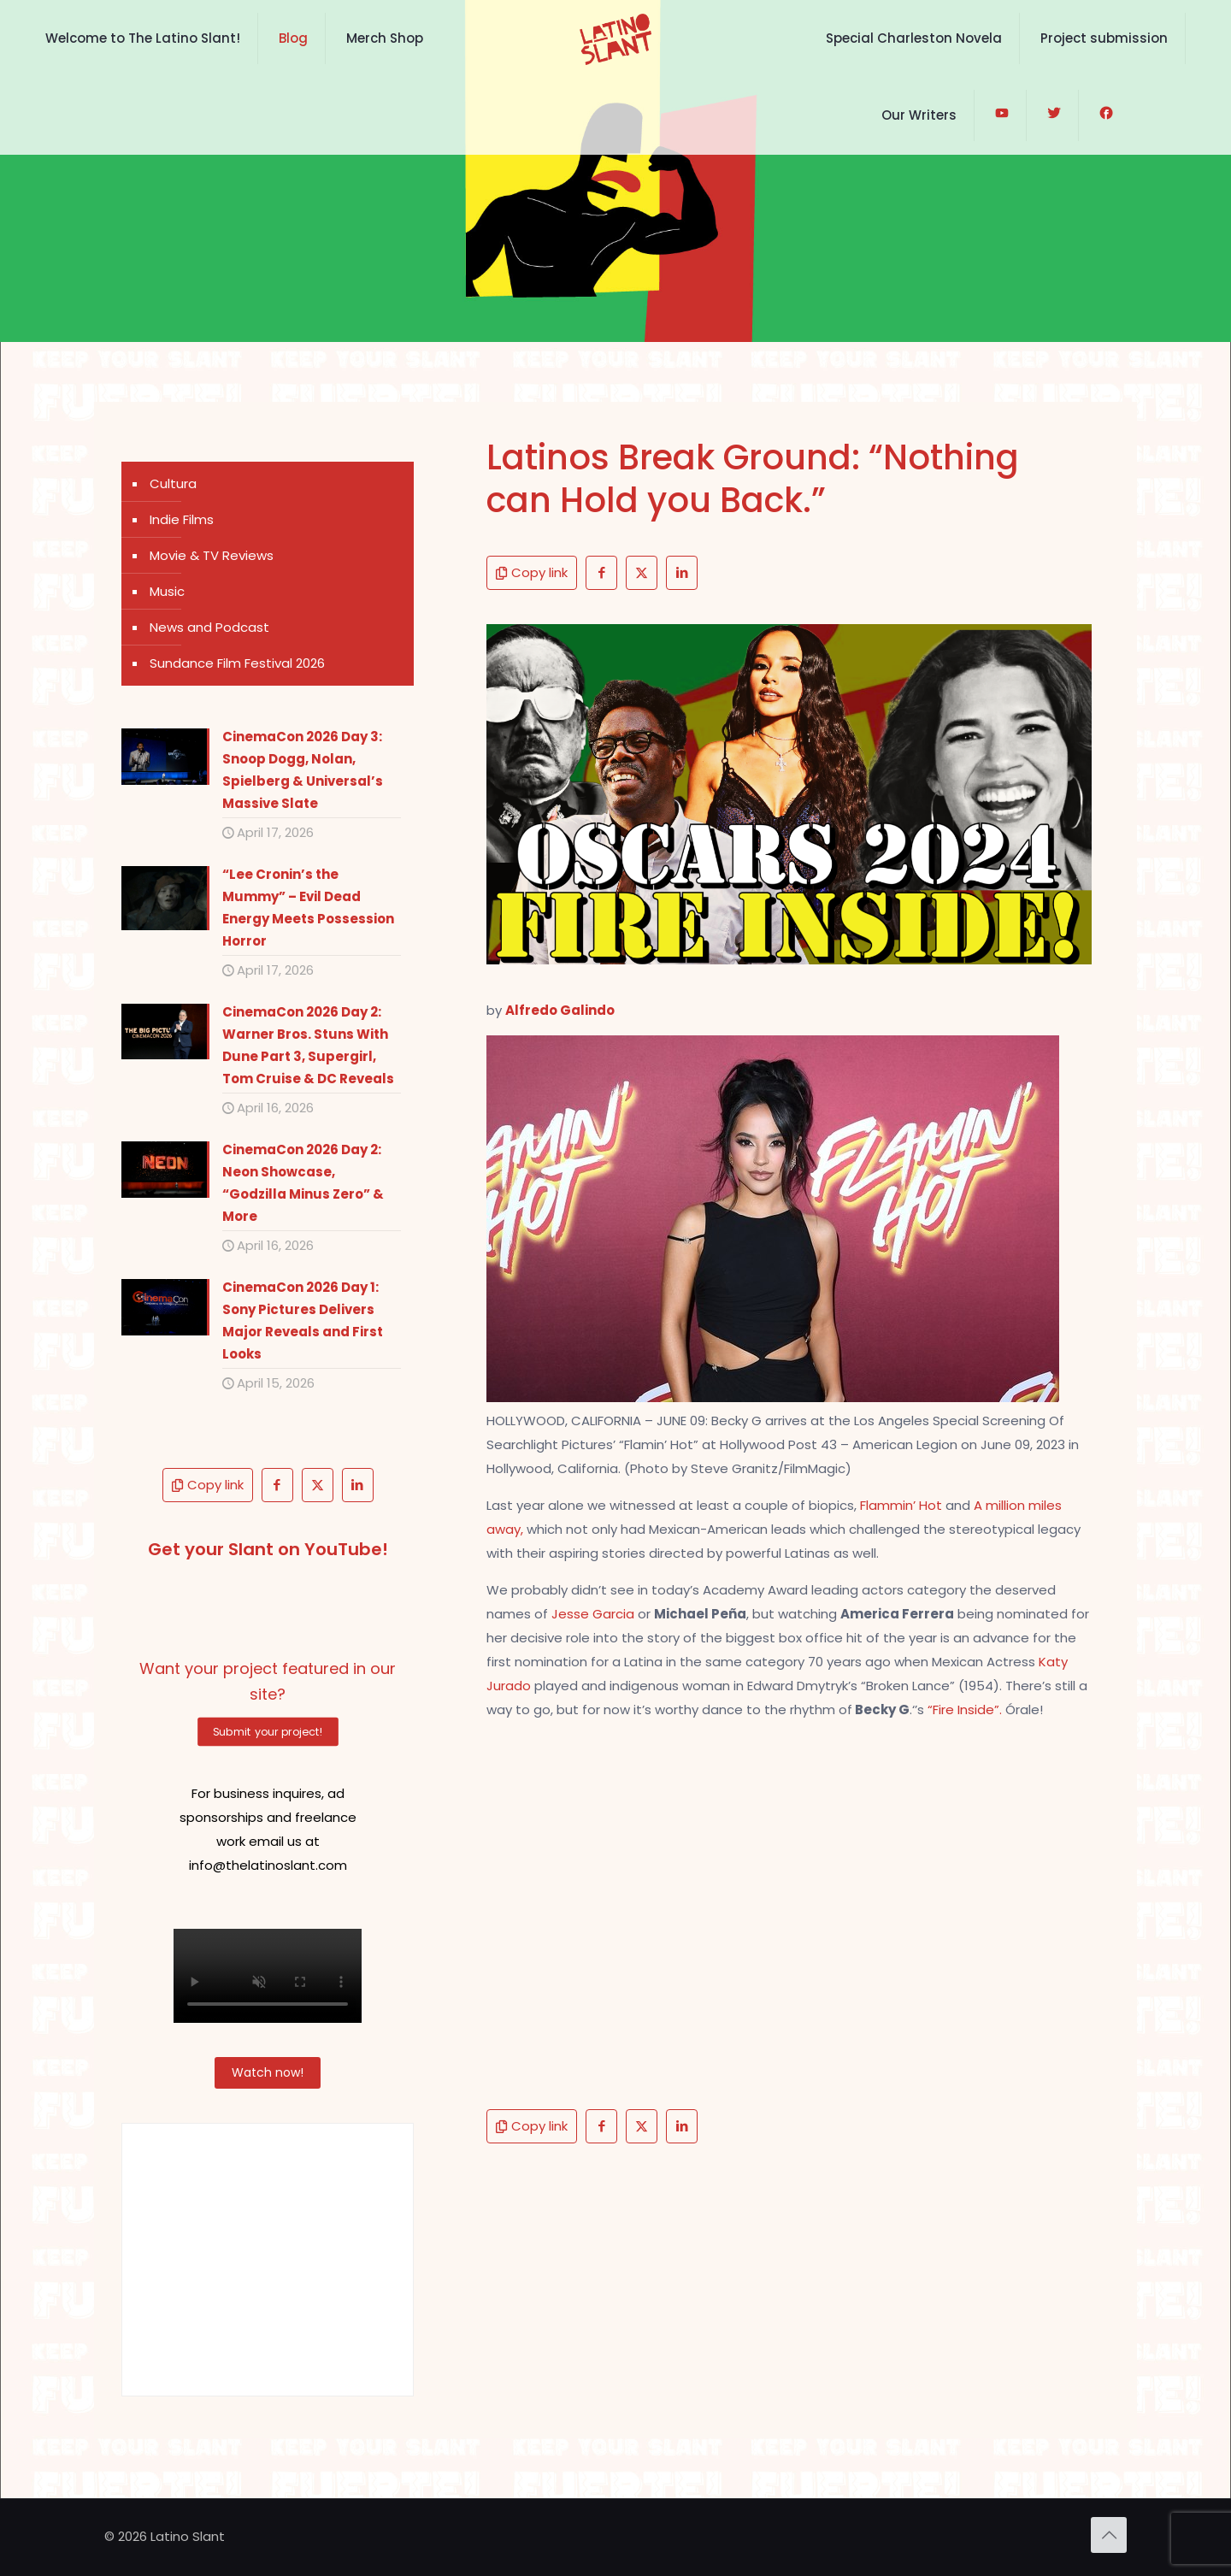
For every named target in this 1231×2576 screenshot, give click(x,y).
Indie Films (182, 519)
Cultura (173, 483)
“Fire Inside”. (965, 1709)
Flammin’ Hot (902, 1505)
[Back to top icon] (1109, 2535)
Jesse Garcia (594, 1614)
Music (167, 591)
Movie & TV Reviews (212, 555)
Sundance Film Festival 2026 (237, 663)
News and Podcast (209, 627)
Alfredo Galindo (560, 1010)
